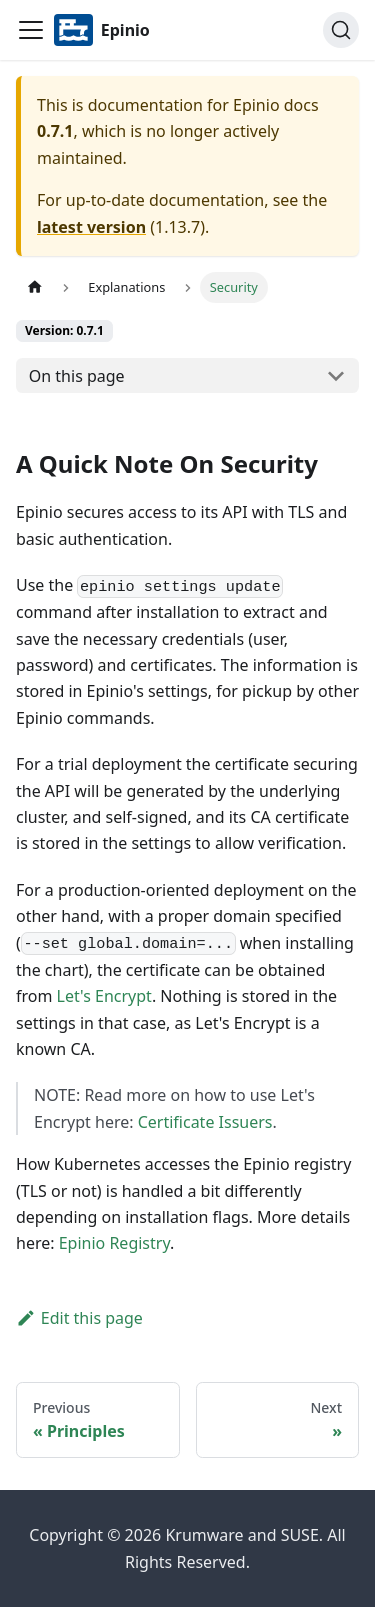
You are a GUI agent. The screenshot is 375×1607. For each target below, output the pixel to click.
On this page (77, 376)
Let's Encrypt (104, 996)
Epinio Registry (114, 1243)
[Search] (341, 30)
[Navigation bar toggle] (31, 30)
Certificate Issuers (205, 1122)
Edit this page (79, 1318)
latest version (91, 227)
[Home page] (35, 287)
